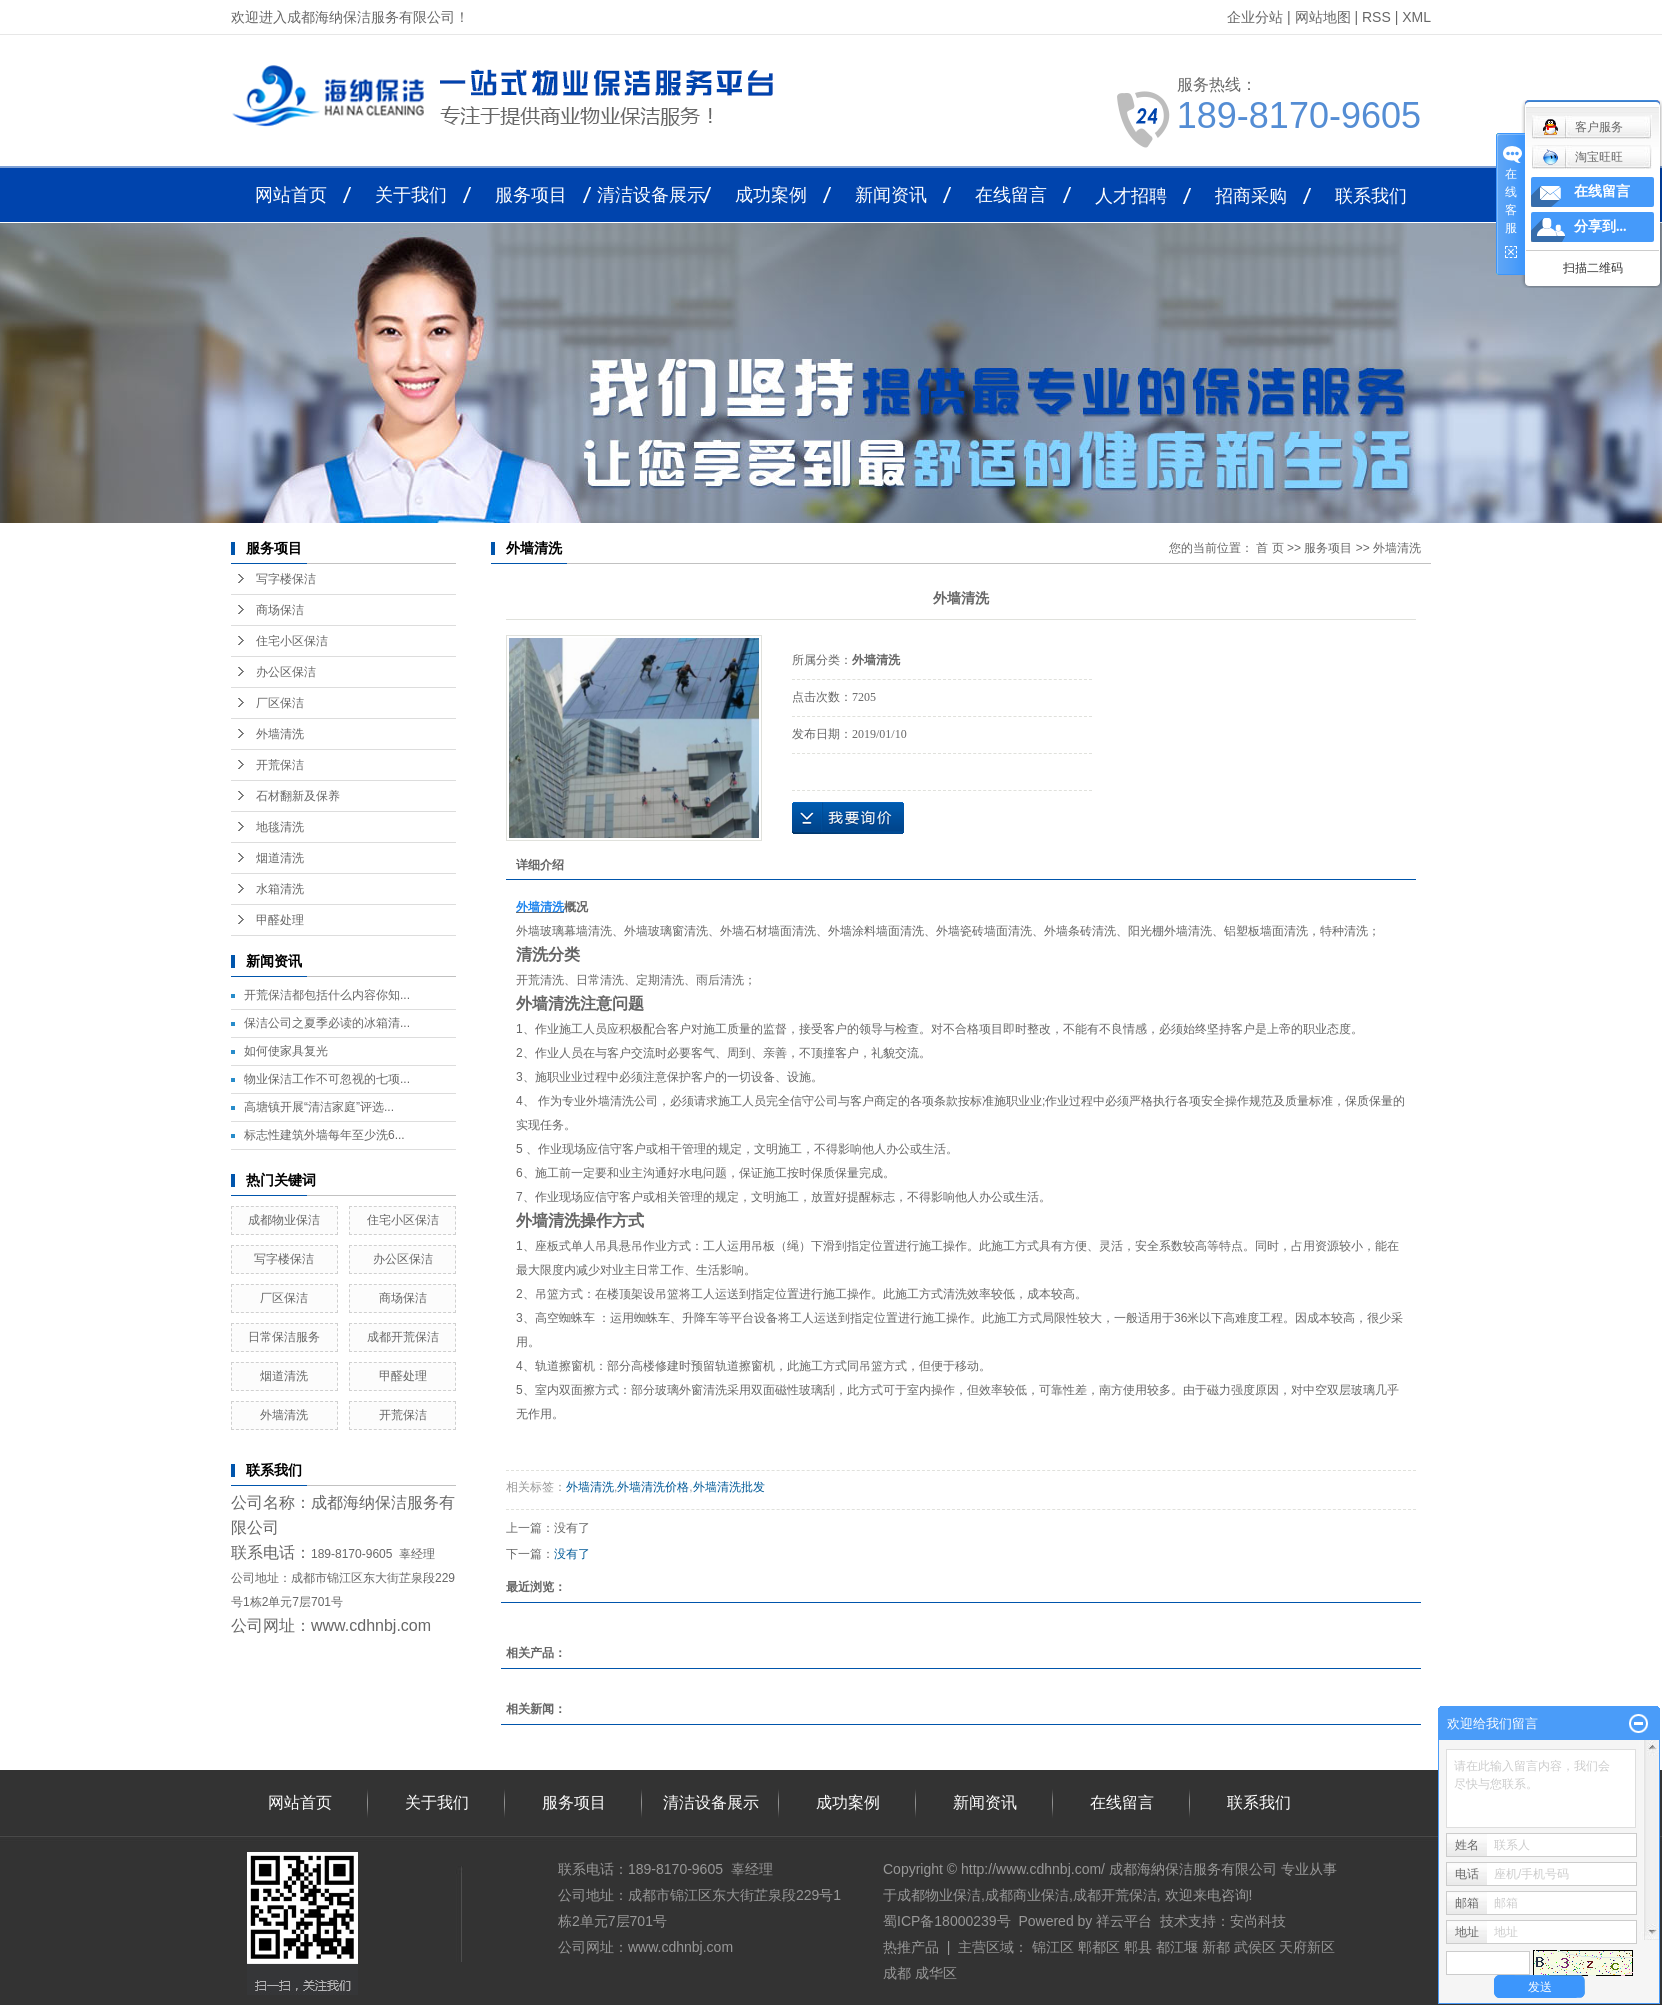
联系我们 (1371, 196)
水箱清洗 (280, 889)
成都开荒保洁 (403, 1337)
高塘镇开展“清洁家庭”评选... (319, 1107)
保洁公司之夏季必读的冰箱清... (327, 1023)
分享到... (1600, 226)
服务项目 (531, 195)
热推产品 (911, 1947)
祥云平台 (1124, 1921)
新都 (1216, 1947)
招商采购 (1251, 196)
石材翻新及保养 (298, 796)
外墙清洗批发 (729, 1487)
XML (1416, 17)
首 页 (1269, 548)
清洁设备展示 (651, 195)
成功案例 (771, 195)
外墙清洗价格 (653, 1487)
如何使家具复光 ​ (287, 1051)
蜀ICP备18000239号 (947, 1921)
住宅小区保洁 (292, 641)
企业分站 (1255, 17)
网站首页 (291, 195)
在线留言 (1011, 195)
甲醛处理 (280, 920)
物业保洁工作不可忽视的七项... (327, 1079)
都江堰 (1177, 1947)
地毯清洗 (280, 827)
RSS (1376, 17)
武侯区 (1255, 1947)
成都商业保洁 (1027, 1895)
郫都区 (1099, 1947)
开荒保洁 (280, 765)
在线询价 (848, 818)
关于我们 (411, 195)
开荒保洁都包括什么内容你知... (327, 995)
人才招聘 (1131, 196)
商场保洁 (280, 610)
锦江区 (1053, 1947)
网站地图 (1323, 17)
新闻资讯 (891, 195)
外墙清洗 (280, 734)
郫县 (1138, 1947)
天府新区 (1307, 1947)
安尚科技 (1258, 1921)
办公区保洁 (286, 672)
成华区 (936, 1973)
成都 (897, 1973)
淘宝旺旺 (1582, 157)
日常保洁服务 (284, 1337)
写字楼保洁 (286, 579)
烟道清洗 (280, 858)
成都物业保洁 (284, 1220)
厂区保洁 (280, 703)
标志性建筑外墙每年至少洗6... (324, 1135)
